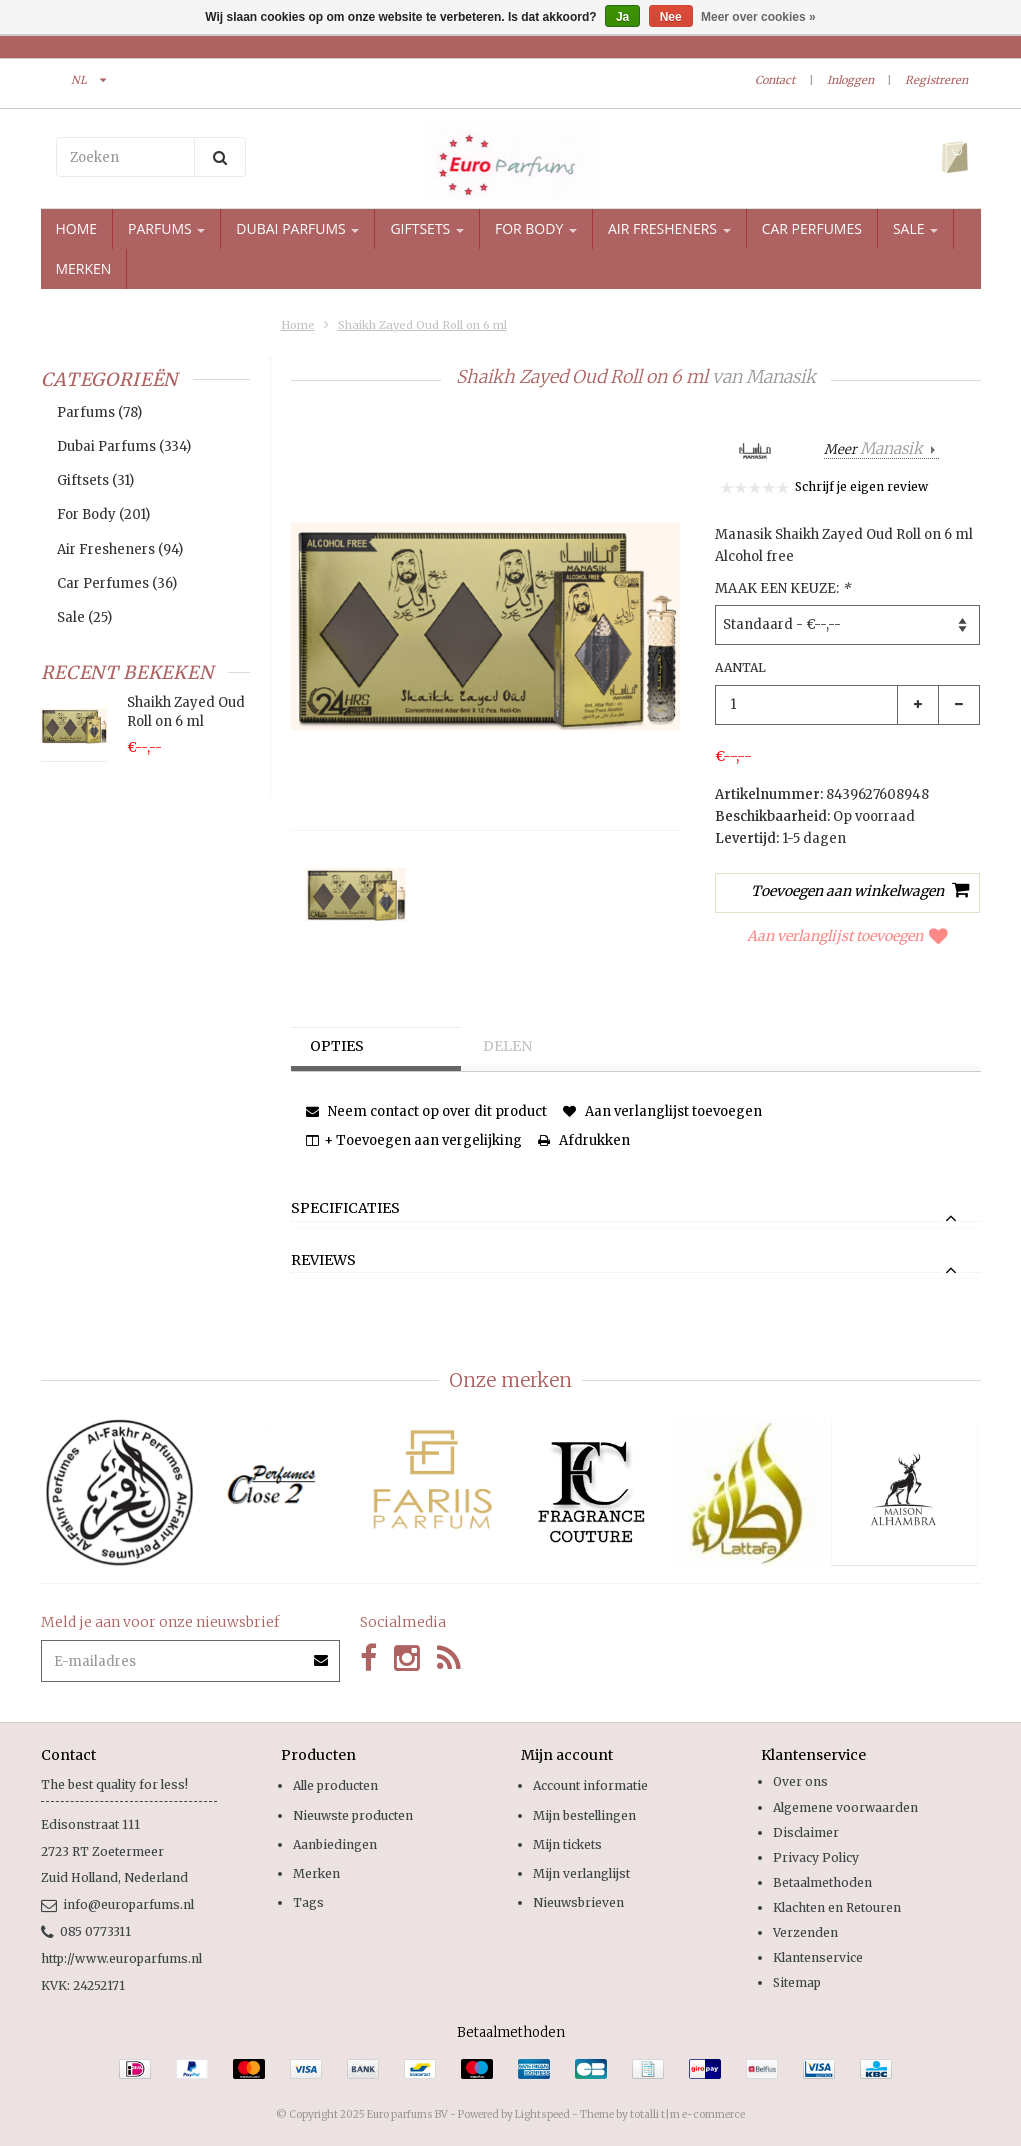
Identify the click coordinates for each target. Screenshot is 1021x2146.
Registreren (936, 80)
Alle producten (335, 1785)
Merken (84, 268)
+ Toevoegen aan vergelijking (414, 1140)
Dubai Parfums (297, 228)
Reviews (323, 1261)
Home (77, 228)
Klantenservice (818, 1957)
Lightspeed (542, 2114)
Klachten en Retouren (837, 1907)
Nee (671, 17)
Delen (508, 1047)
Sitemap (797, 1982)
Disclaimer (806, 1832)
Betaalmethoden (822, 1882)
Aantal (740, 667)
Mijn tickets (567, 1844)
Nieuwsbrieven (578, 1902)
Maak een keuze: (782, 588)
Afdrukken (584, 1140)
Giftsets (427, 228)
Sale (915, 228)
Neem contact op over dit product (426, 1111)
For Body (536, 228)
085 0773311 (86, 1931)
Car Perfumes (812, 228)
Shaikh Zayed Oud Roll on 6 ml (422, 325)
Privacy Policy (816, 1857)
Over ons (800, 1781)
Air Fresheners (669, 228)
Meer (875, 449)
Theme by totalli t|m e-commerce (662, 2114)
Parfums (166, 228)
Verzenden (805, 1932)
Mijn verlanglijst (581, 1873)
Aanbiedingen (335, 1844)
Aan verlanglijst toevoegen (847, 936)
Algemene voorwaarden (845, 1807)
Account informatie (590, 1785)
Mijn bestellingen (584, 1815)
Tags (308, 1902)
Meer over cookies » (758, 17)
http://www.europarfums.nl (121, 1958)
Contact (775, 80)
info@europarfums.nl (117, 1904)
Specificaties (345, 1209)
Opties (338, 1047)
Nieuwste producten (353, 1815)
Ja (622, 17)
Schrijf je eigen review (861, 486)
